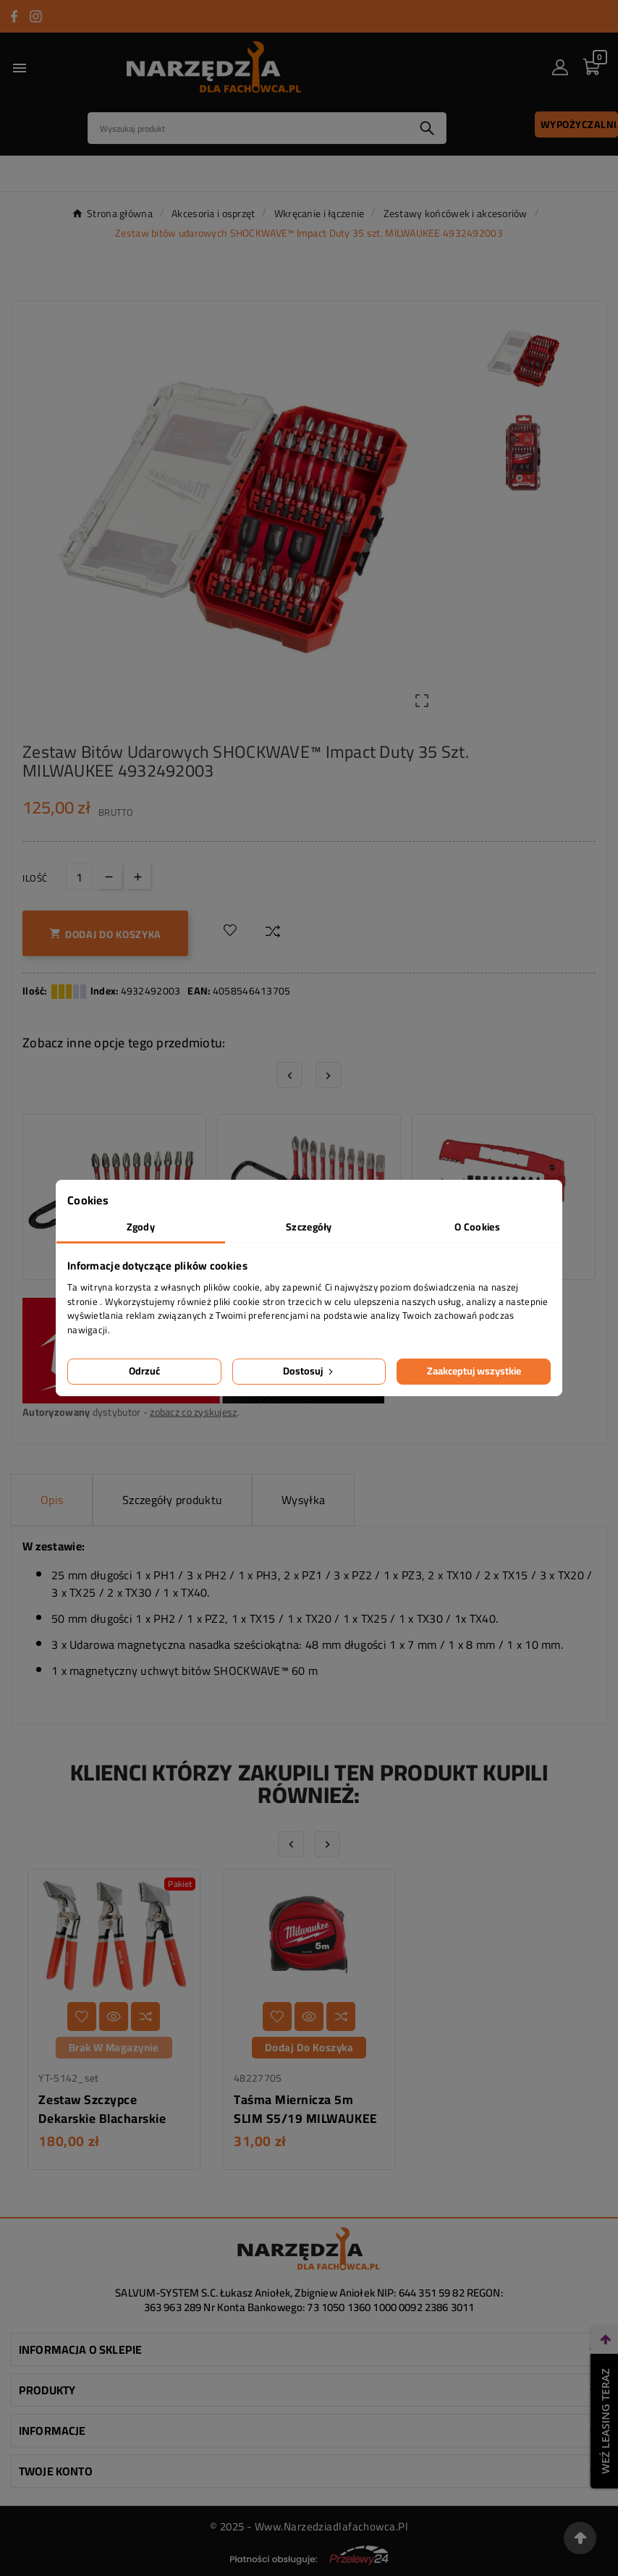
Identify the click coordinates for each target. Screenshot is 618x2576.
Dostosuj (309, 1370)
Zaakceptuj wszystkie (474, 1370)
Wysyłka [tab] (303, 1500)
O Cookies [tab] (477, 1226)
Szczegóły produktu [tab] (172, 1500)
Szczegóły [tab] (309, 1226)
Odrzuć (144, 1370)
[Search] (248, 128)
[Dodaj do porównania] (272, 930)
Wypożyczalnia (579, 124)
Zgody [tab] (141, 1226)
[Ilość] (79, 876)
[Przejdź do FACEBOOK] (14, 16)
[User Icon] (560, 67)
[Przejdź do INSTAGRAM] (36, 16)
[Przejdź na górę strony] (580, 2538)
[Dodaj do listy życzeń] (230, 930)
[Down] (109, 876)
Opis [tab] (52, 1500)
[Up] (138, 876)
